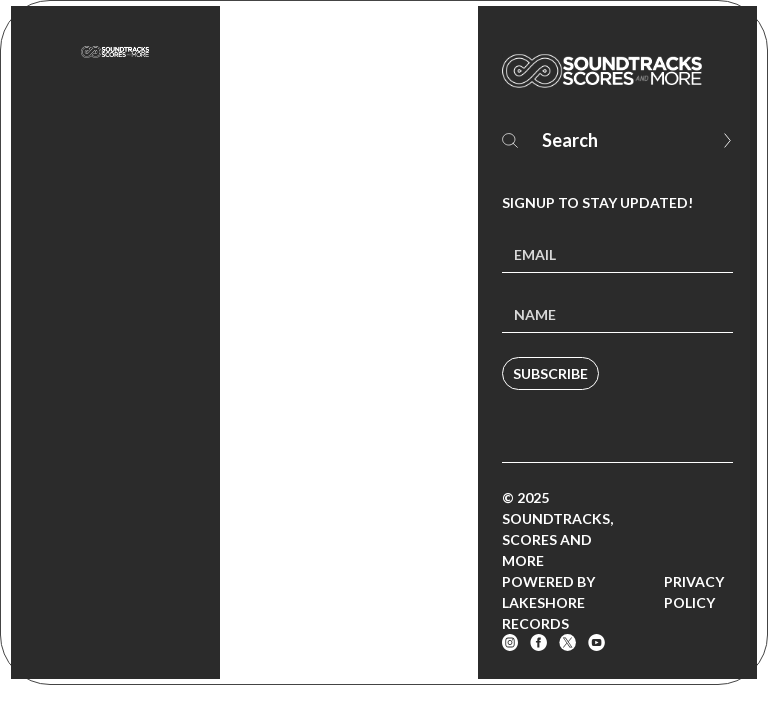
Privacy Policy (694, 592)
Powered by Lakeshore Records (548, 602)
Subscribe (550, 373)
